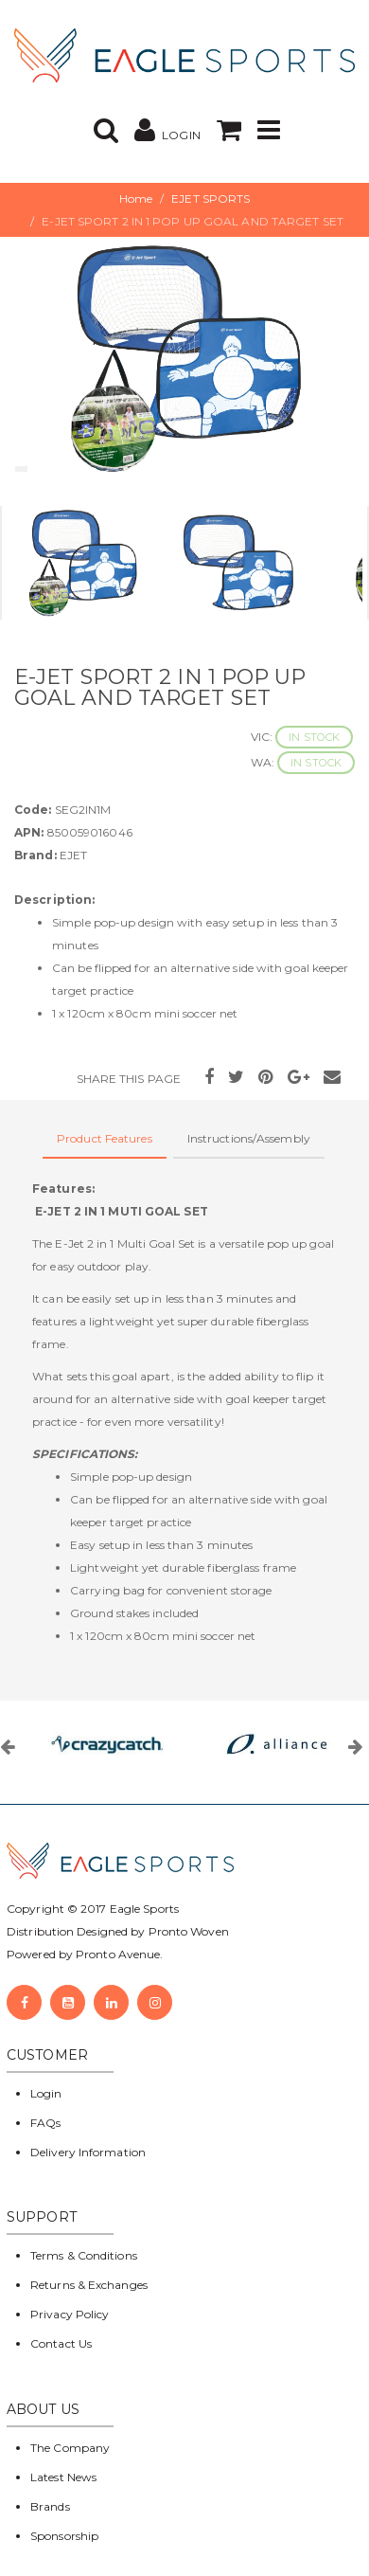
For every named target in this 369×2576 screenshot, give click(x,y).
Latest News (63, 2477)
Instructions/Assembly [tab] (248, 1138)
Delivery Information (88, 2152)
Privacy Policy (69, 2314)
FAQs (45, 2123)
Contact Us (61, 2343)
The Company (70, 2448)
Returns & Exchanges (89, 2285)
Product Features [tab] (104, 1138)
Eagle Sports (143, 1908)
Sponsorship (64, 2536)
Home (135, 198)
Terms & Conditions (83, 2255)
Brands (50, 2506)
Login (46, 2093)
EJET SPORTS (210, 198)
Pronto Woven (189, 1931)
